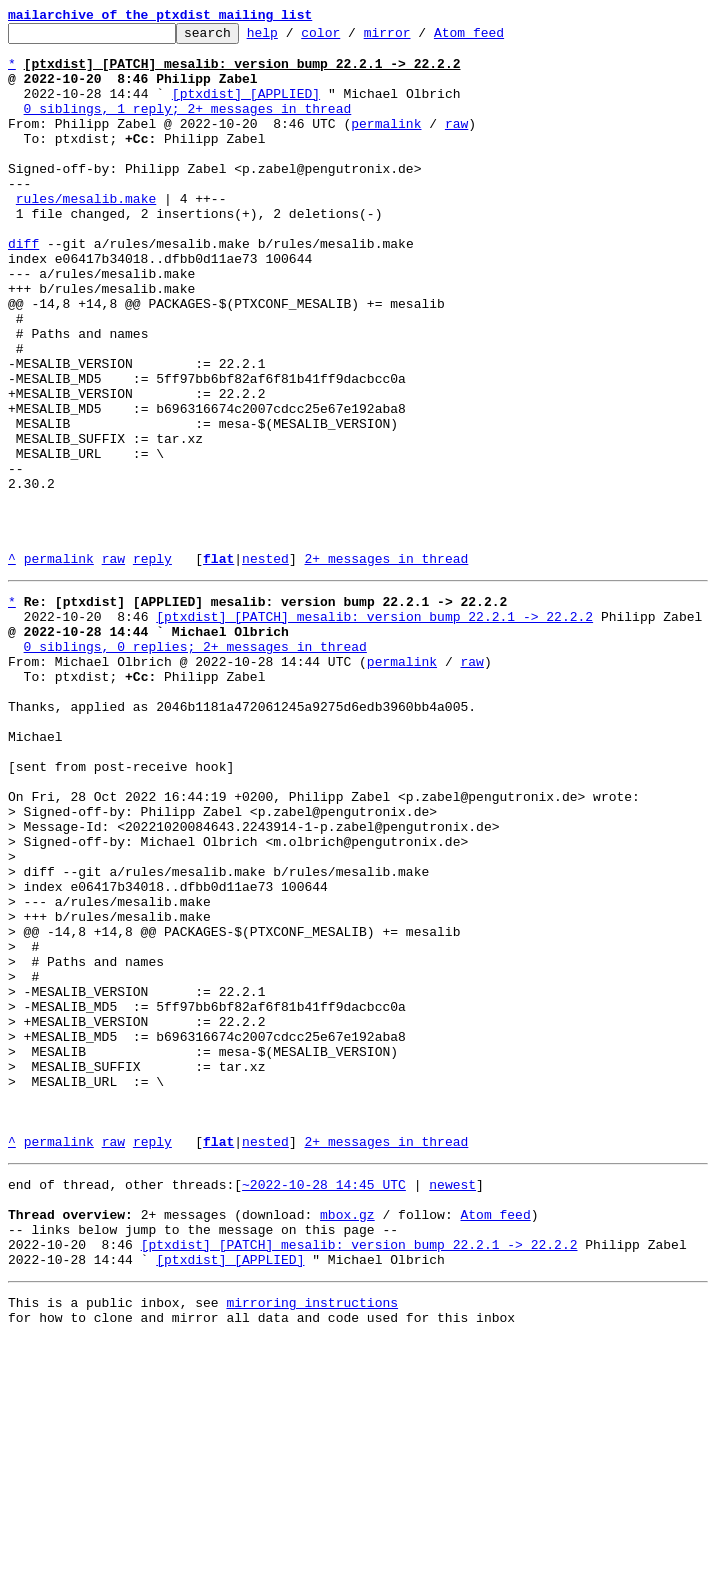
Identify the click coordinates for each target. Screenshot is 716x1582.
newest (452, 1406)
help (293, 38)
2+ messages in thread (386, 666)
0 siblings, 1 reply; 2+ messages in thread (188, 126)
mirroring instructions (312, 1542)
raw (456, 144)
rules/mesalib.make (86, 234)
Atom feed (500, 38)
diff (23, 288)
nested (265, 666)
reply (152, 666)
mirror (418, 38)
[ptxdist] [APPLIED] (246, 108)
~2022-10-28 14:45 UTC (324, 1406)
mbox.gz (347, 1442)
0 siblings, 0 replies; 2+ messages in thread (195, 766)
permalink (386, 144)
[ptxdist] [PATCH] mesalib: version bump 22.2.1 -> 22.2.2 (374, 730)
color (351, 38)
